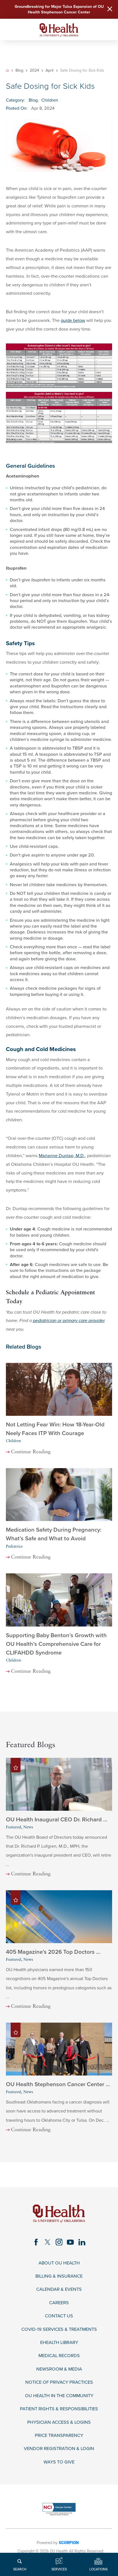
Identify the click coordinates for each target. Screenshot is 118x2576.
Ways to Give (59, 2462)
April (49, 70)
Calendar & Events (59, 2289)
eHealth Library (59, 2342)
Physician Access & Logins (59, 2422)
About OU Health (59, 2263)
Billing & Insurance (59, 2276)
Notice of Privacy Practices (59, 2382)
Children (49, 100)
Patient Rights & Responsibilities (59, 2409)
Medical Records (59, 2356)
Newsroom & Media (59, 2369)
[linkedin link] (82, 2242)
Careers (59, 2303)
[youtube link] (70, 2242)
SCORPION (69, 2542)
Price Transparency (59, 2435)
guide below (73, 320)
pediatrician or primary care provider (69, 1320)
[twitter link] (47, 2242)
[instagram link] (59, 2242)
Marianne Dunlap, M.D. (62, 1156)
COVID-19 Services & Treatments (59, 2329)
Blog (19, 70)
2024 (34, 70)
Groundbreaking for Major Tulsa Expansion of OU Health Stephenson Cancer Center (59, 9)
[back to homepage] (7, 70)
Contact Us (59, 2316)
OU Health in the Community (59, 2396)
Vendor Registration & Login (59, 2448)
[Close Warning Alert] (109, 9)
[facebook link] (36, 2242)
